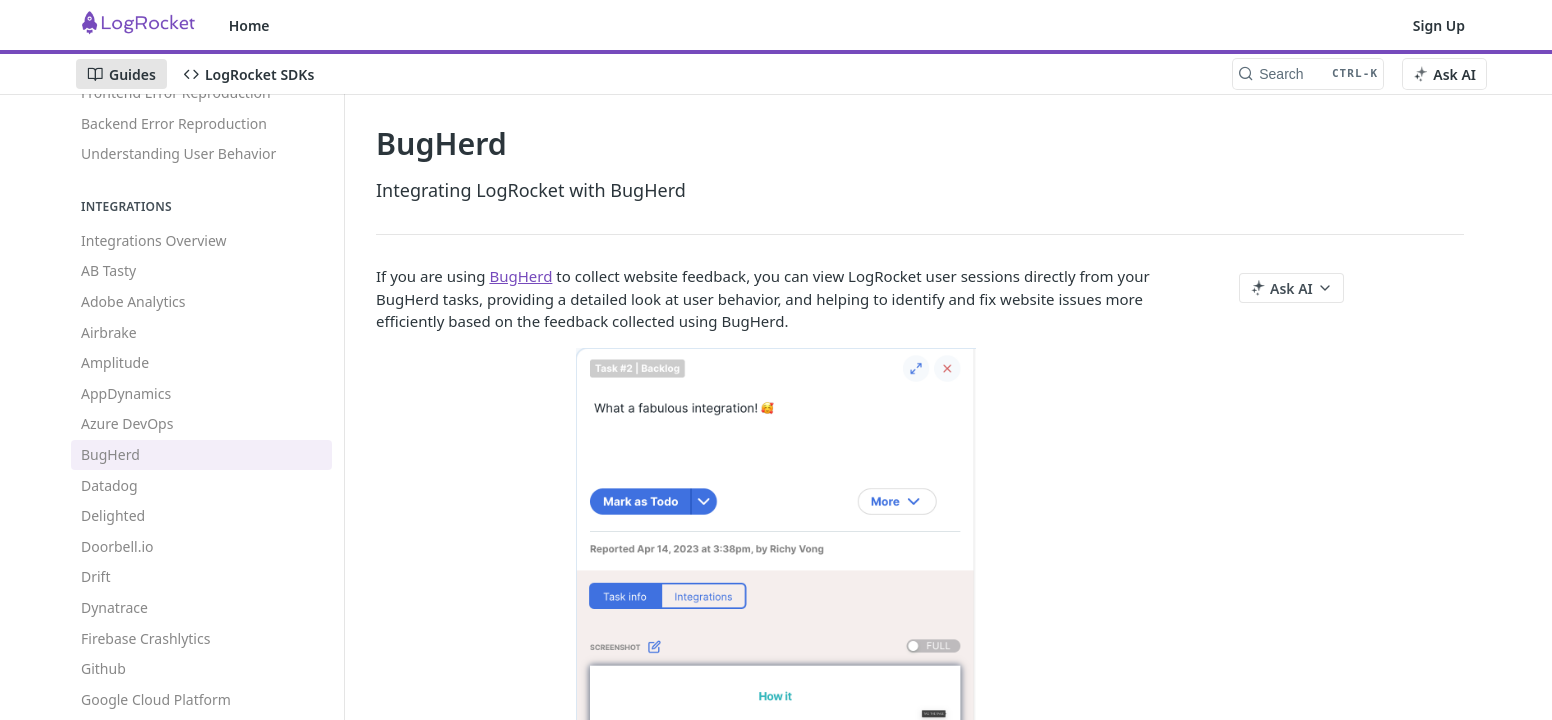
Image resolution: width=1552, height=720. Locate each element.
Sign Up (1439, 25)
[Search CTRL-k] (1308, 74)
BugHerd (520, 276)
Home (249, 25)
